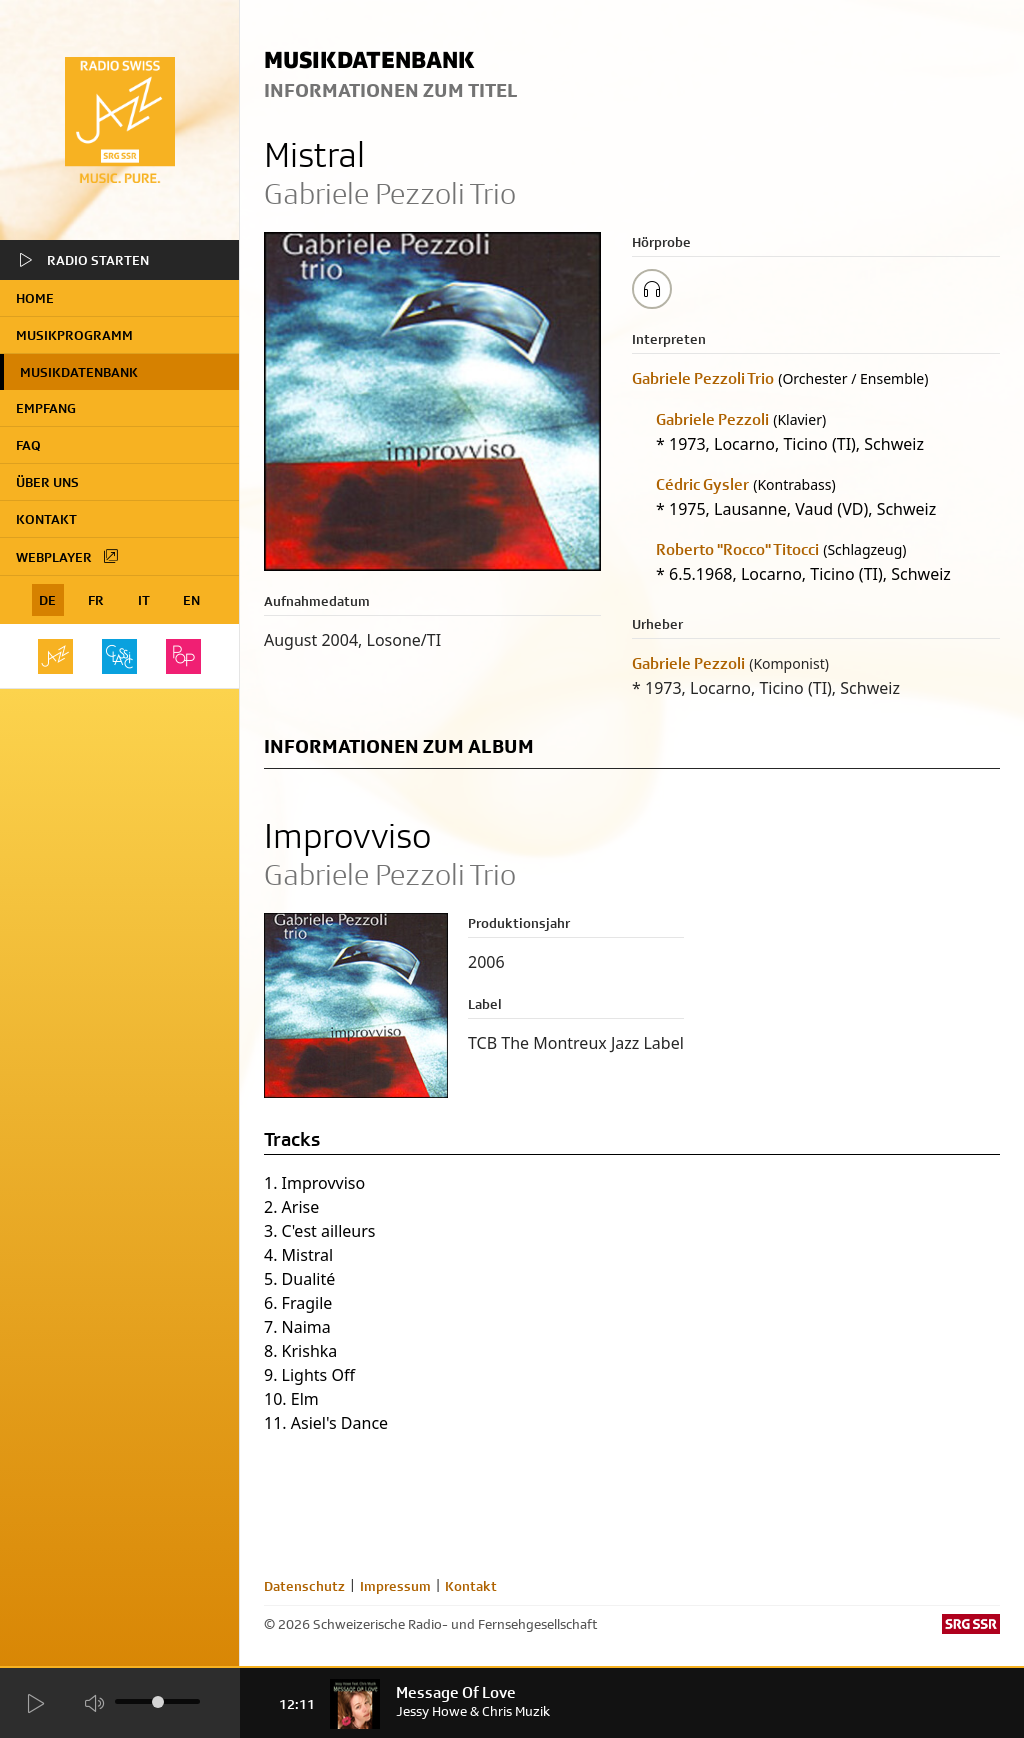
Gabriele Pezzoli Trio (703, 378)
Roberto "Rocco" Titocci (737, 549)
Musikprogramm (74, 335)
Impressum (395, 1586)
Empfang (46, 408)
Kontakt (46, 519)
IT (144, 600)
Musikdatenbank (79, 372)
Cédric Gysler (702, 484)
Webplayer (68, 556)
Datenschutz (304, 1586)
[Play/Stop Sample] (652, 289)
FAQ (28, 445)
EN (191, 600)
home (35, 298)
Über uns (47, 482)
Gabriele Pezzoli (712, 419)
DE (47, 600)
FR (96, 600)
